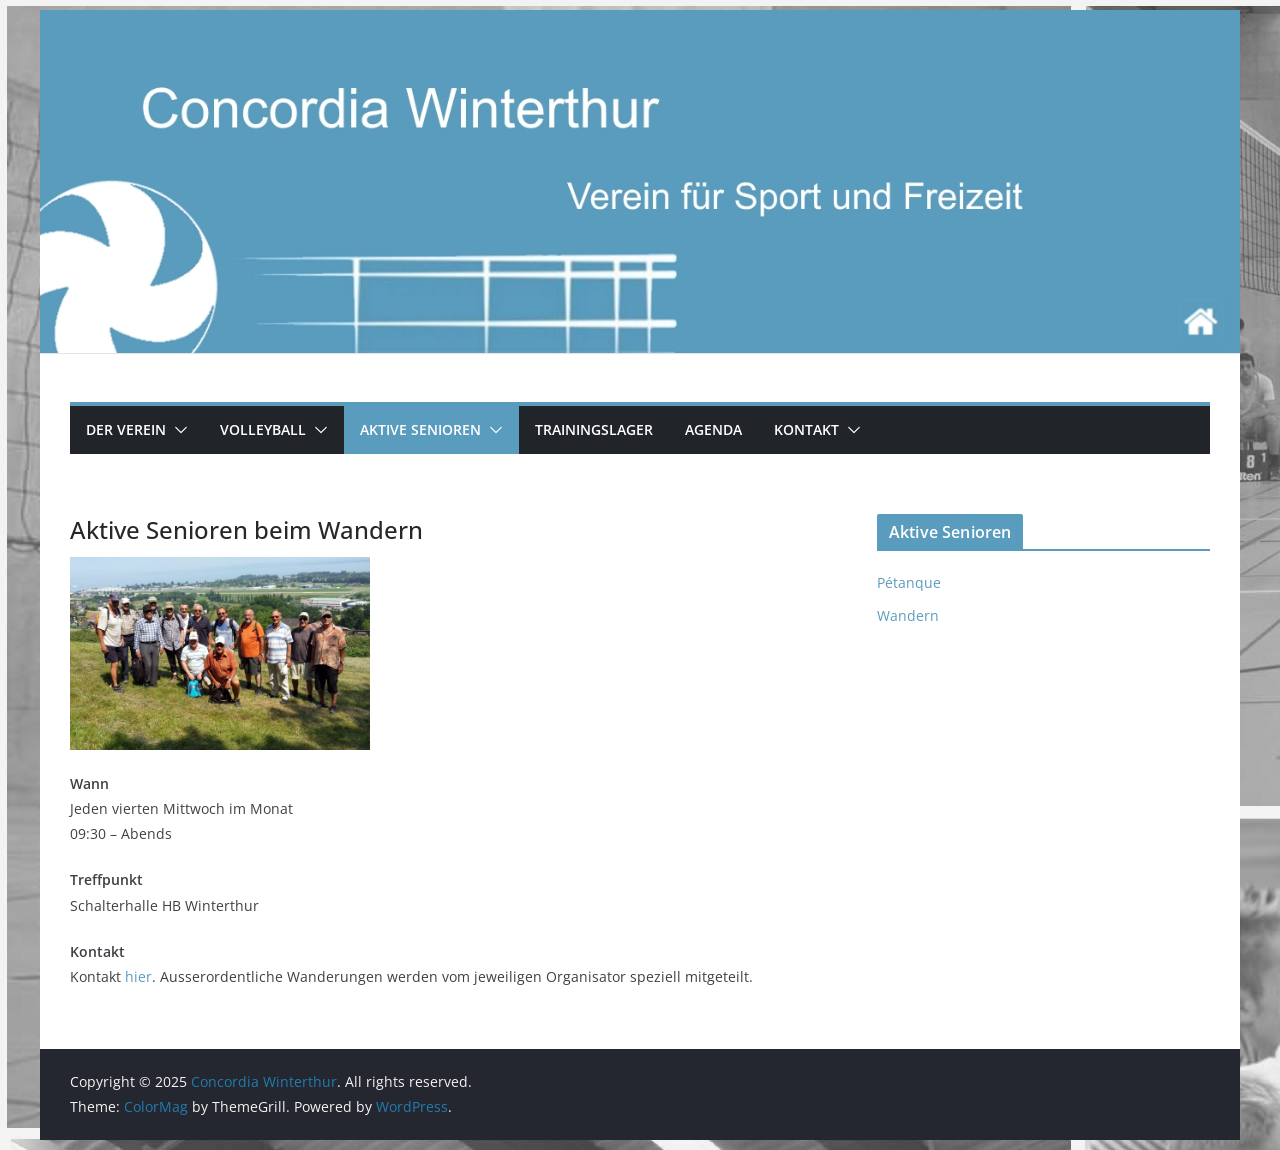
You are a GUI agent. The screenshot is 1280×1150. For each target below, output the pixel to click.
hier (138, 976)
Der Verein (126, 429)
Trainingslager (594, 429)
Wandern (908, 615)
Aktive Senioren (420, 429)
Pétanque (909, 582)
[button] (177, 430)
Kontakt (806, 429)
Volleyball (263, 429)
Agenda (713, 429)
